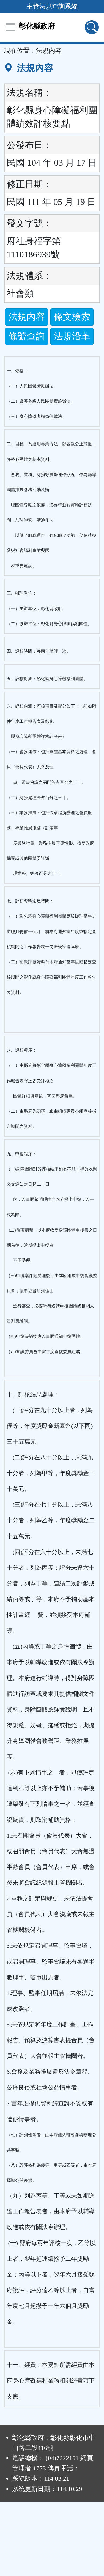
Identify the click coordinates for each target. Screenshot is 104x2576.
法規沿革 (72, 336)
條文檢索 (72, 317)
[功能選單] (10, 27)
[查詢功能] (92, 27)
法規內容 (27, 317)
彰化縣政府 (37, 26)
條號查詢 (27, 336)
